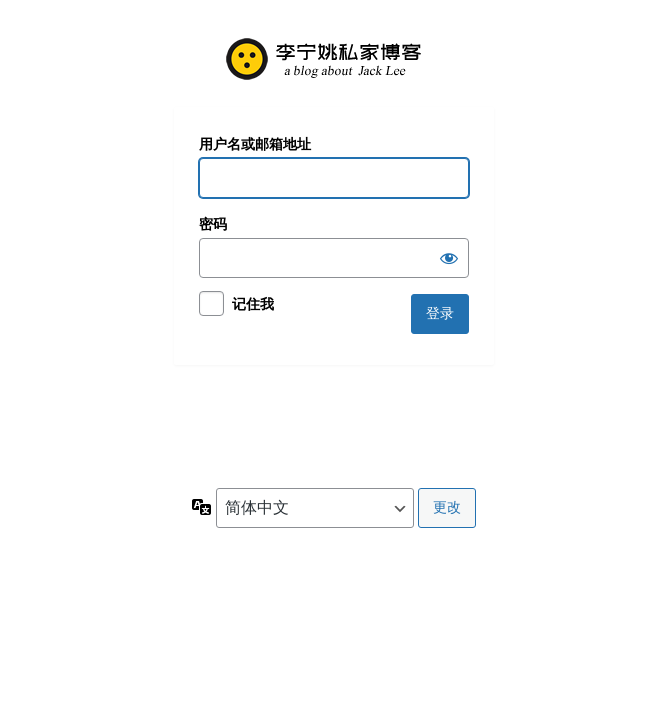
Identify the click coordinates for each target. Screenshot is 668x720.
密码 (213, 224)
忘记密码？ (230, 398)
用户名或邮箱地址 (255, 144)
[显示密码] (449, 258)
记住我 (253, 304)
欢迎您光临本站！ (334, 58)
